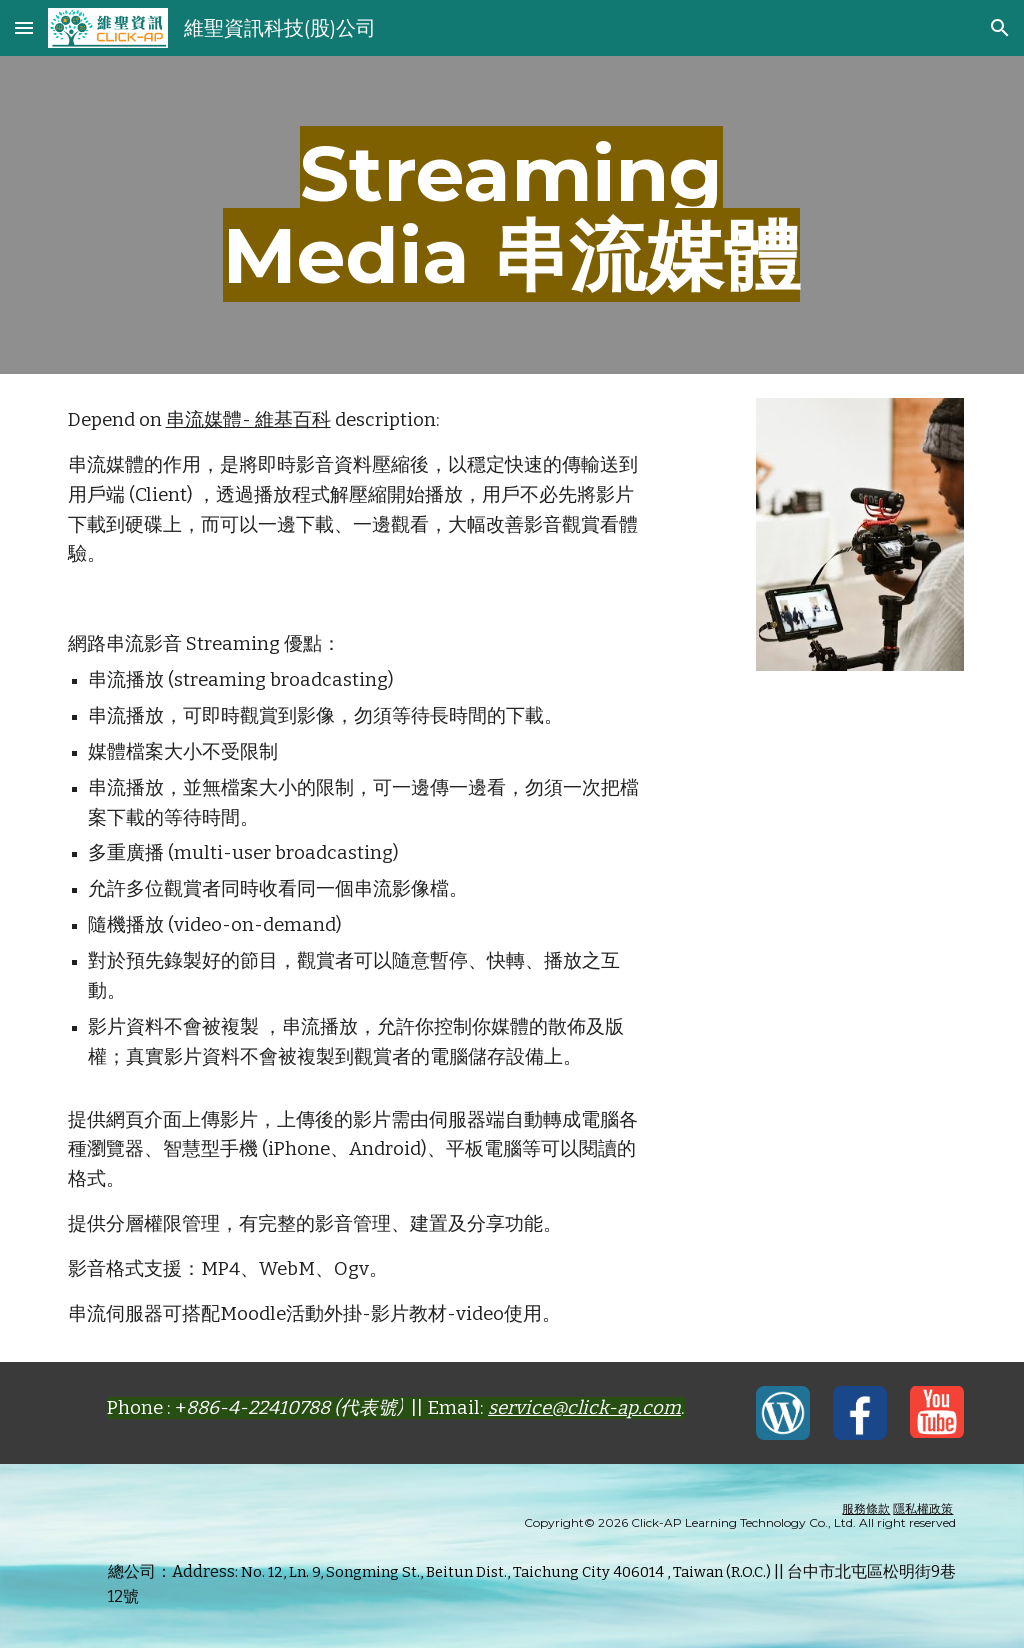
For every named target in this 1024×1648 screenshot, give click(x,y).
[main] (511, 215)
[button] (24, 27)
